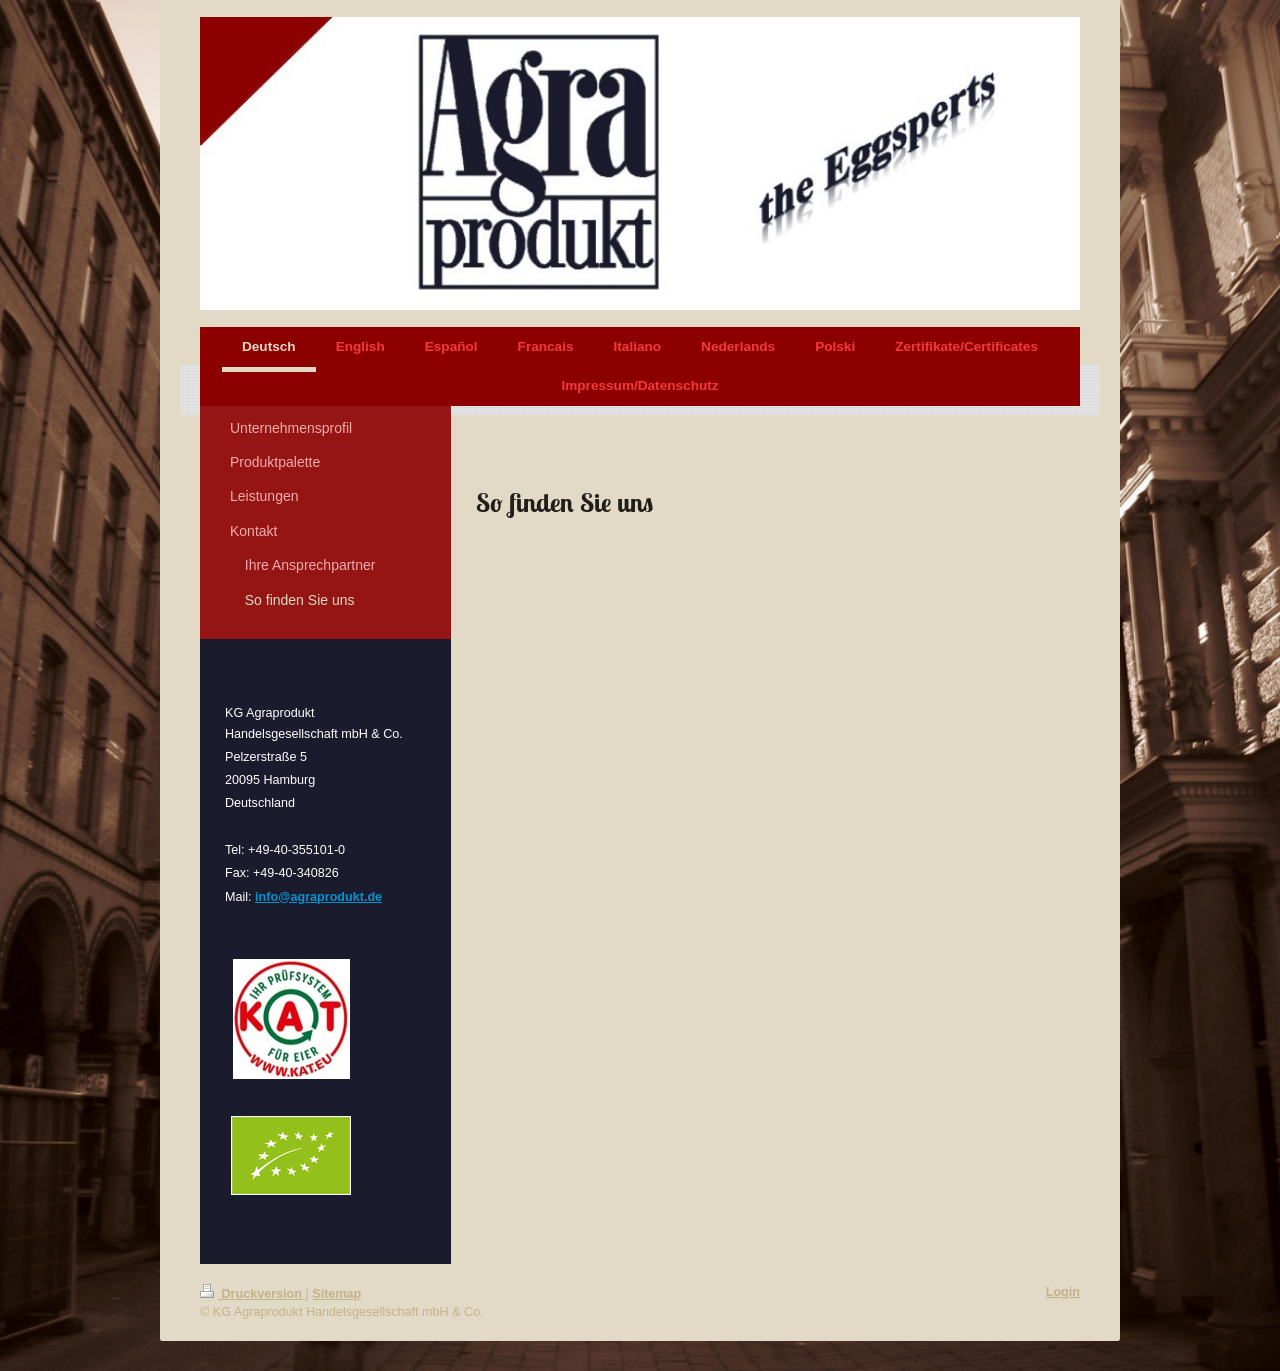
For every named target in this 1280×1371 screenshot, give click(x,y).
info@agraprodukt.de (318, 897)
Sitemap (336, 1294)
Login (1063, 1292)
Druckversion (253, 1294)
